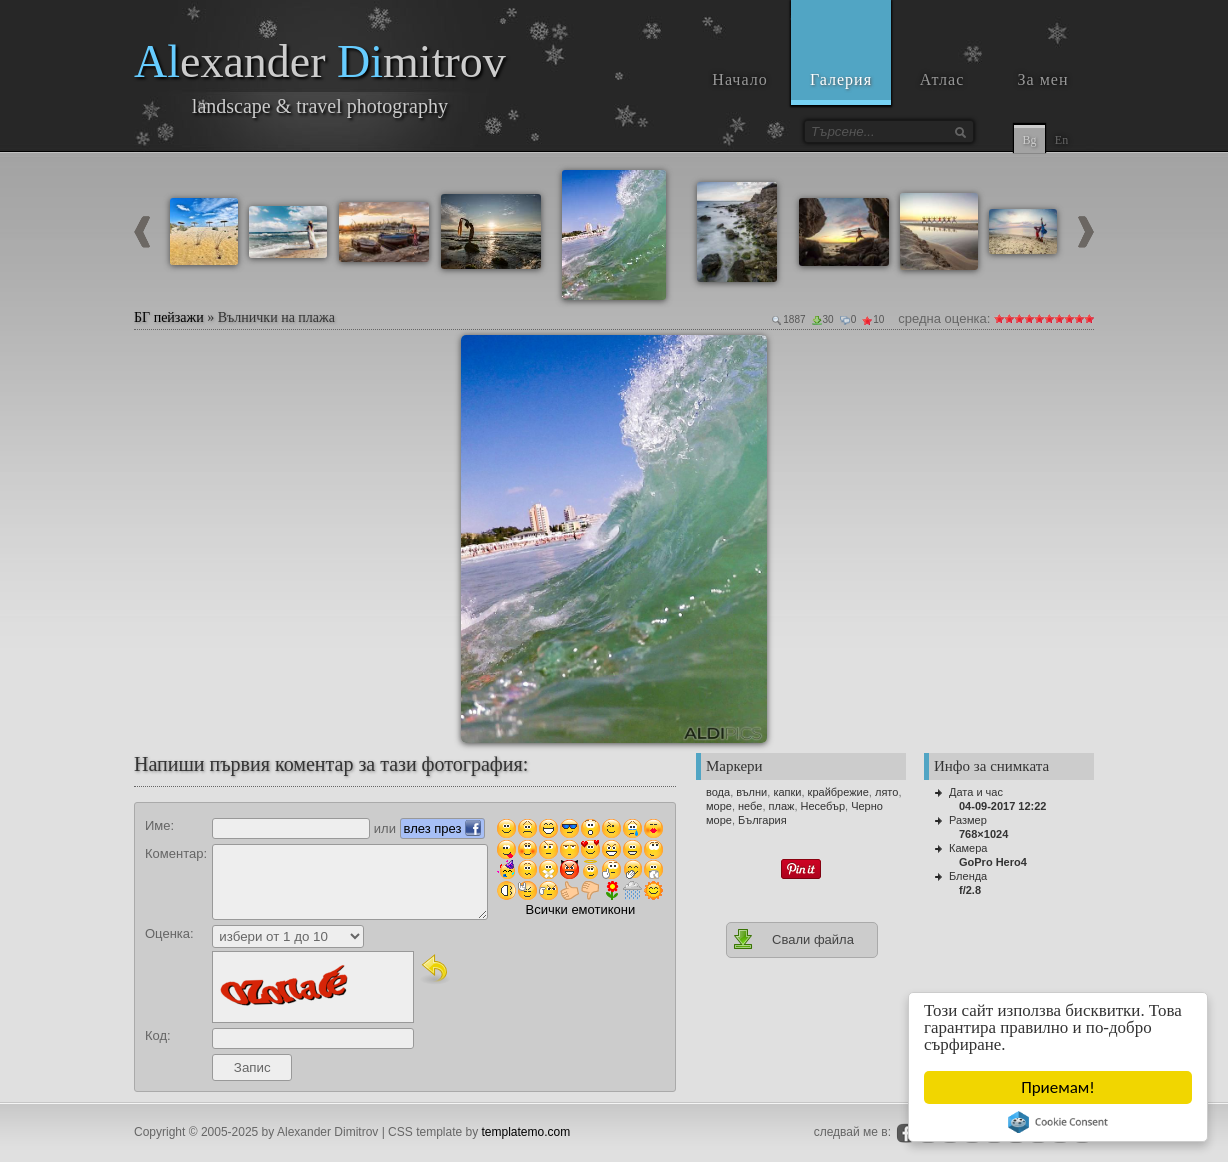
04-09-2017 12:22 (1002, 806)
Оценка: (169, 933)
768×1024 (983, 834)
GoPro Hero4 (993, 862)
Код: (158, 1035)
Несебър (823, 806)
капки (787, 792)
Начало (739, 79)
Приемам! (1059, 1087)
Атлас (942, 79)
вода (718, 792)
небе (750, 806)
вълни (751, 792)
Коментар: (176, 853)
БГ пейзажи (169, 317)
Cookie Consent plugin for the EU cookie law (1058, 1122)
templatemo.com (526, 1132)
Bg (1029, 140)
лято (886, 792)
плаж (782, 806)
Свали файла (793, 939)
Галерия (841, 79)
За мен (1043, 79)
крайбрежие (838, 792)
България (762, 820)
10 (1089, 318)
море (719, 806)
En (1061, 140)
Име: (159, 825)
